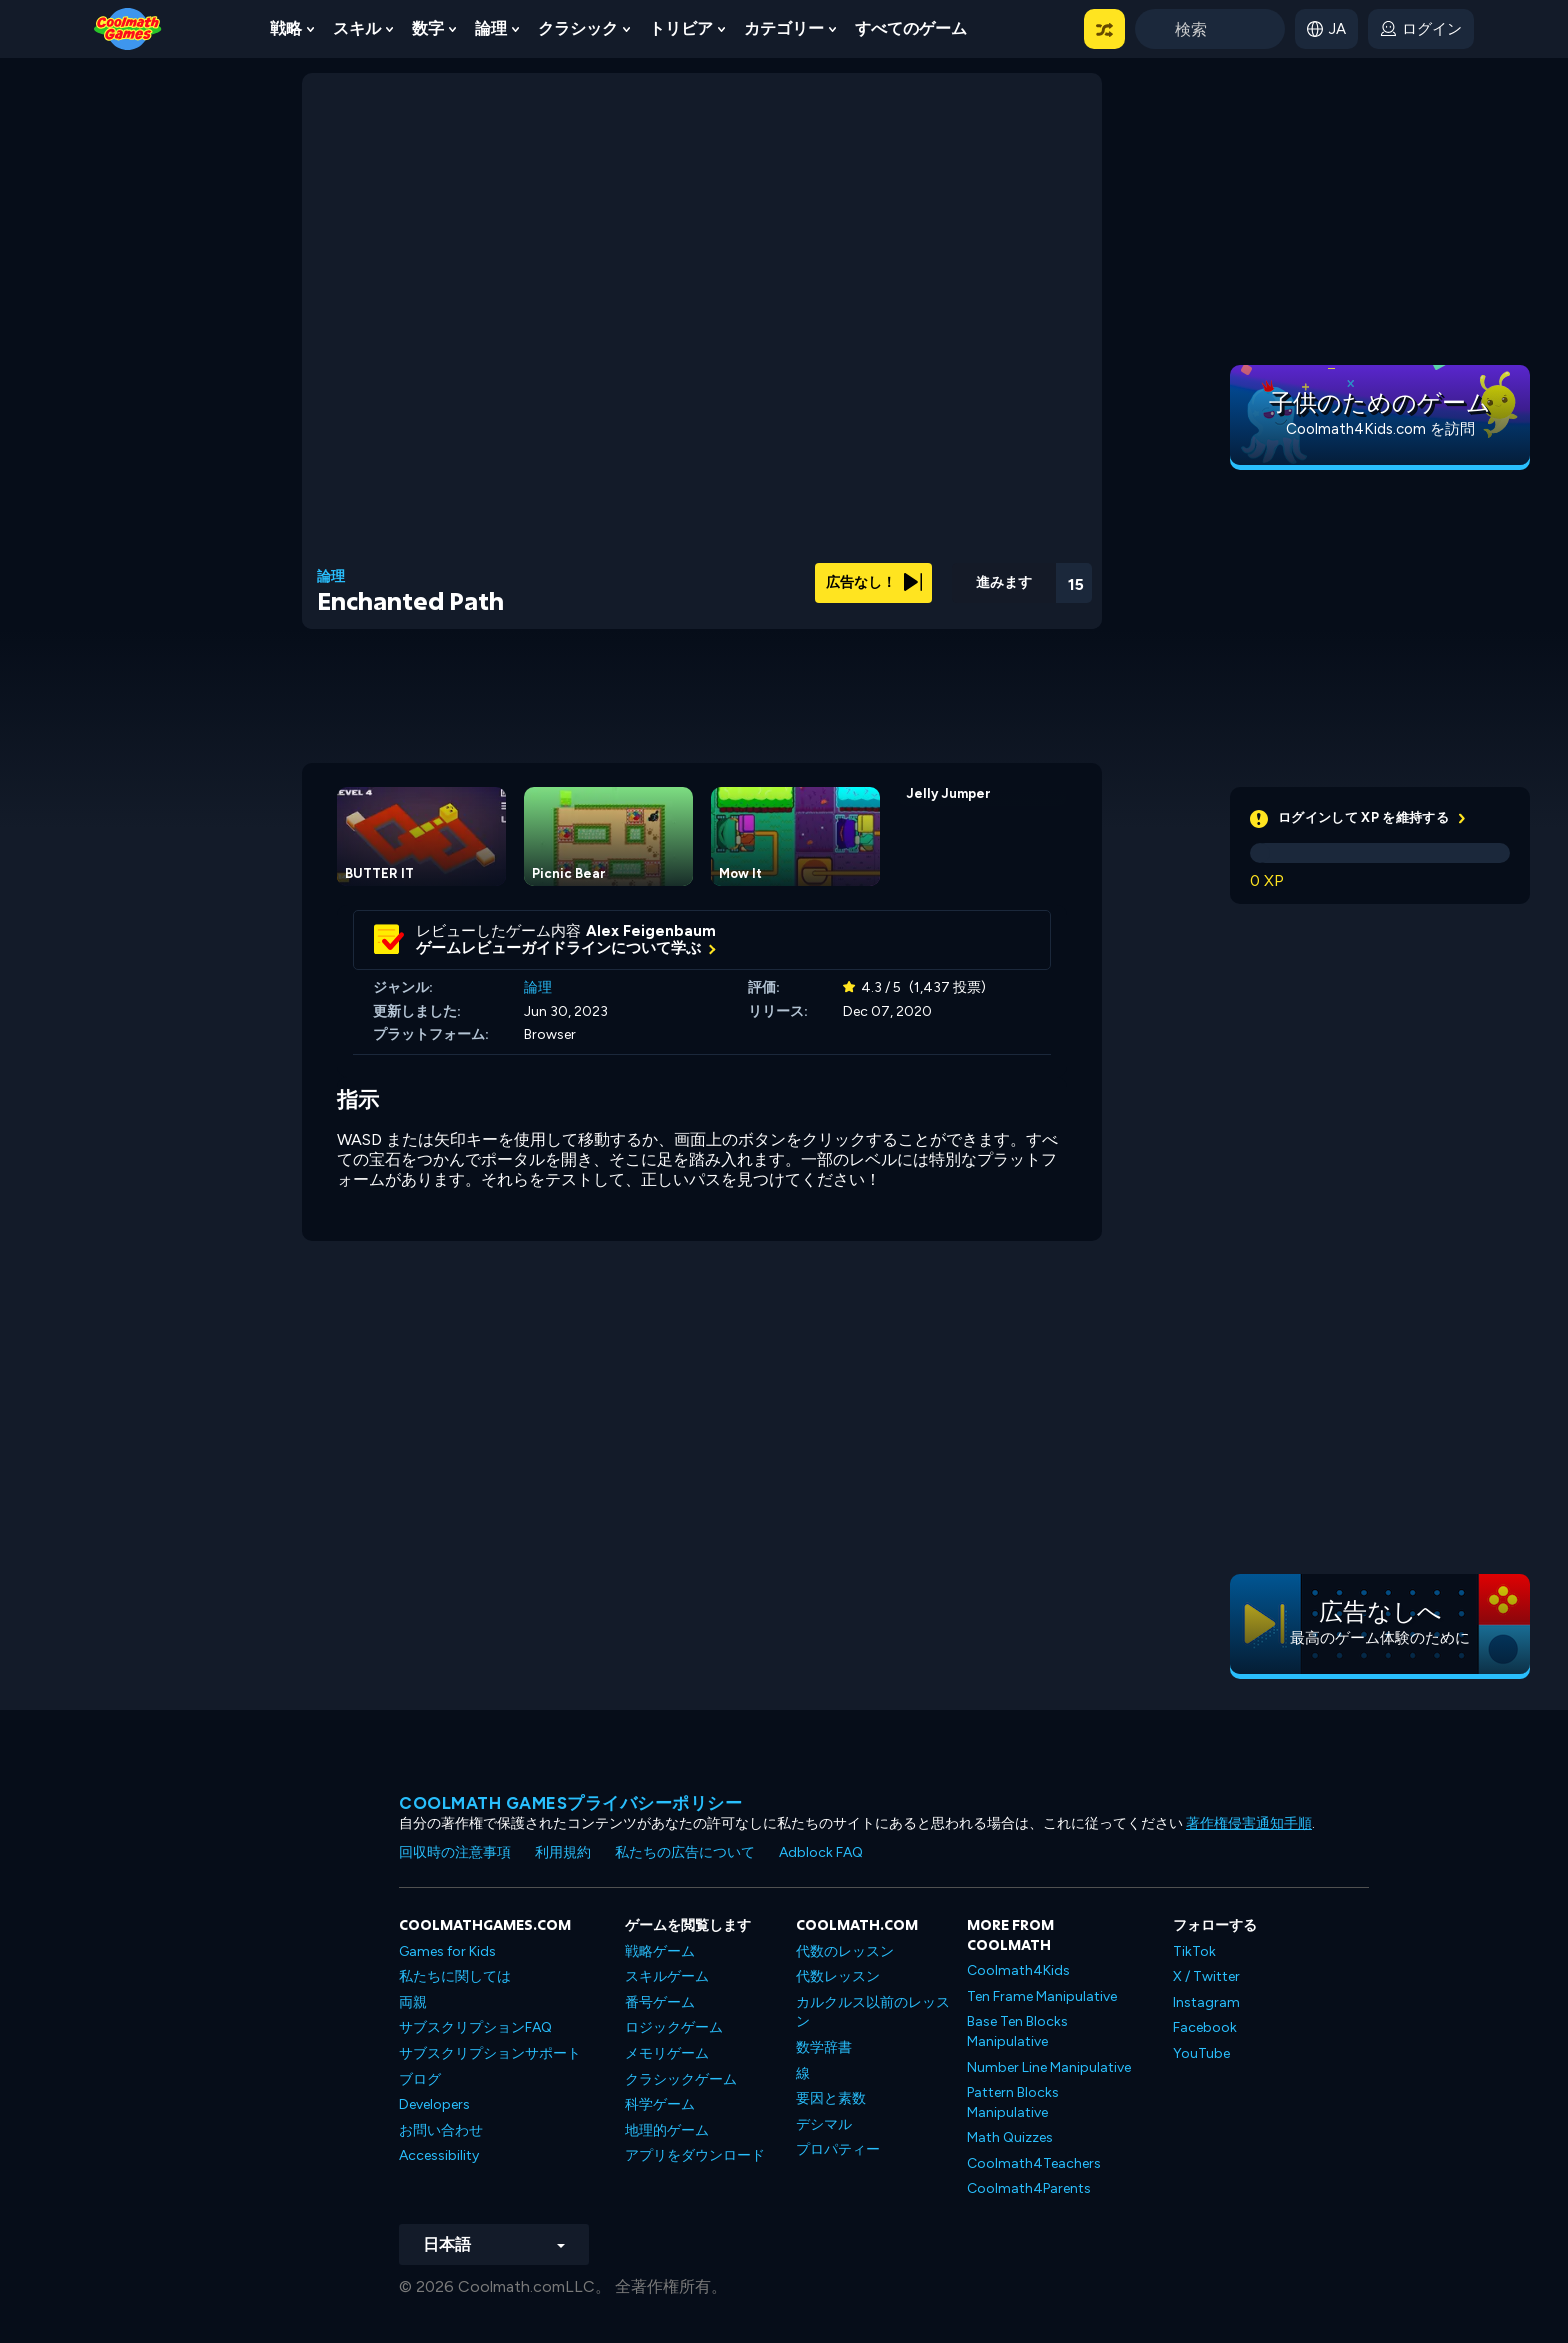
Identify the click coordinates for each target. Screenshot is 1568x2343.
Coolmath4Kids (1018, 1970)
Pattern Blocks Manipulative (1013, 2102)
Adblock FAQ (821, 1852)
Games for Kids (447, 1951)
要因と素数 (831, 2098)
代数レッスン (838, 1976)
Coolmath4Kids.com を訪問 (1380, 429)
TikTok (1194, 1951)
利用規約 (563, 1852)
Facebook (1205, 2027)
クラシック (578, 28)
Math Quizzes (1010, 2137)
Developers (434, 2104)
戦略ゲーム (660, 1951)
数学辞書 (824, 2047)
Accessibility (439, 2155)
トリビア (681, 28)
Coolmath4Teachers (1034, 2163)
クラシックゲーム (681, 2079)
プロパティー (838, 2149)
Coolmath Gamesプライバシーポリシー (570, 1803)
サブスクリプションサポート (490, 2053)
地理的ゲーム (667, 2130)
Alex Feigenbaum (651, 931)
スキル (357, 28)
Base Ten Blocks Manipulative (1017, 2031)
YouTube (1201, 2053)
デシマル (824, 2124)
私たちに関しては (455, 1976)
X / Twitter (1206, 1976)
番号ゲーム (660, 2002)
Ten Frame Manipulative (1042, 1996)
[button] (1104, 29)
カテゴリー (784, 28)
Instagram (1206, 2002)
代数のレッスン (845, 1951)
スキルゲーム (667, 1976)
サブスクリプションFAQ (475, 2027)
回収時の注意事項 (455, 1852)
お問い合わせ (441, 2130)
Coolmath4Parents (1029, 2188)
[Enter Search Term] (1210, 29)
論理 (491, 28)
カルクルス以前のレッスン (873, 2012)
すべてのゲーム (911, 28)
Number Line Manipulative (1049, 2067)
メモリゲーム (667, 2053)
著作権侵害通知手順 (1249, 1823)
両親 (413, 2002)
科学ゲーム (660, 2104)
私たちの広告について (685, 1852)
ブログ (420, 2079)
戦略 (286, 28)
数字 (428, 28)
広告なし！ (874, 582)
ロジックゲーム (674, 2027)
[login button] (1421, 29)
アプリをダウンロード (695, 2155)
